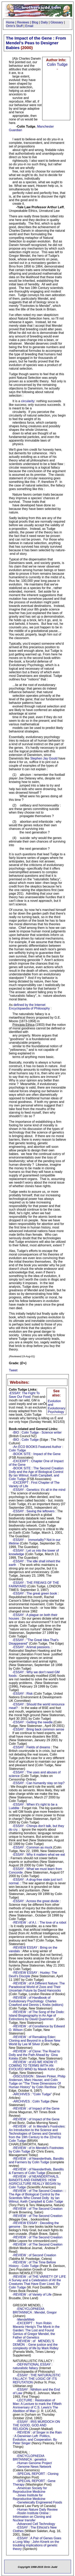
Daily (44, 22)
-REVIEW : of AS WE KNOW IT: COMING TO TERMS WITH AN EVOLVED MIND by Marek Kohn (33, 2065)
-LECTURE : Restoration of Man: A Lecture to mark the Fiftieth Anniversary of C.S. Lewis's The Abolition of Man (37, 2406)
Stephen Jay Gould (43, 758)
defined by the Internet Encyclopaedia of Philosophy (29, 1006)
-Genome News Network (33, 2466)
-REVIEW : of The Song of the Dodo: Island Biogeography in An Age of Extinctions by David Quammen (36, 2015)
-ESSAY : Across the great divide (35, 1901)
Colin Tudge (57, 64)
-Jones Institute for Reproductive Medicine (29, 2497)
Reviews (23, 22)
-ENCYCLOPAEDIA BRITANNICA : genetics (29, 2457)
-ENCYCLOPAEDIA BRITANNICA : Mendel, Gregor (35, 2310)
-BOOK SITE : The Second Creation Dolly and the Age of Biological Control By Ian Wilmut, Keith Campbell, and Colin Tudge (36, 1474)
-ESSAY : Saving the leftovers (33, 1511)
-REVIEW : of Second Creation (34, 2255)
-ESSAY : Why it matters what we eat (38, 1854)
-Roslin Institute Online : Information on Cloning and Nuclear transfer (32, 2516)
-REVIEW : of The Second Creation (37, 2208)
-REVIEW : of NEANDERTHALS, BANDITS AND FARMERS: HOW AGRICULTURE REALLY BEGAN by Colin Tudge (35, 2182)
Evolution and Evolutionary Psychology (56, 1406)
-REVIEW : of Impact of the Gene (36, 2108)
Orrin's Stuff (14, 26)
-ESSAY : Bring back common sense (38, 1729)
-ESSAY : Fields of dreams (31, 1747)
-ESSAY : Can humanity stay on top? (38, 1783)
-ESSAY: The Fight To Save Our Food (24, 1394)
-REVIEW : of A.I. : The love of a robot (39, 1922)
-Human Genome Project (34, 2463)
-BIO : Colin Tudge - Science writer (37, 1432)
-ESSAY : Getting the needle (32, 1722)
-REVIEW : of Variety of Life (32, 2294)
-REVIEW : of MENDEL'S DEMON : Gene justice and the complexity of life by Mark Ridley (36, 2344)
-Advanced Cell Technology (35, 2524)
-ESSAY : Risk (22, 1693)
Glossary (56, 22)
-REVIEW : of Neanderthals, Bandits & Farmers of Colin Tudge (36, 2171)
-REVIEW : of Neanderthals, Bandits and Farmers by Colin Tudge (36, 2160)
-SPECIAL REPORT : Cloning (37, 2473)
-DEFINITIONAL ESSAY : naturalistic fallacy (32, 2366)
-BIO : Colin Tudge (25, 1439)
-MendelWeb (25, 2319)
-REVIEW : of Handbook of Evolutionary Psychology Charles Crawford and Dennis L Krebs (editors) (36, 2001)
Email (29, 26)
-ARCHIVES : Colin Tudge (31, 2101)
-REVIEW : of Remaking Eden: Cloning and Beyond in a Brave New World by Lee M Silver (34, 2040)
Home (10, 22)
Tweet (13, 1370)
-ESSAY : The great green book (34, 1593)
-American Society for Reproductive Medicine (30, 2489)
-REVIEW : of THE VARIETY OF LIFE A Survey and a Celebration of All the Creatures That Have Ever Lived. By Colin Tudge (37, 2282)
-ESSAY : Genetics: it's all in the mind (38, 1489)
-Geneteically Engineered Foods (39, 2502)
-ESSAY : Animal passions (31, 1647)
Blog (35, 22)
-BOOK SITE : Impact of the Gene (36, 1454)
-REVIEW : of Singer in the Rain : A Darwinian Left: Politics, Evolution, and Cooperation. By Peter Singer (37, 2438)
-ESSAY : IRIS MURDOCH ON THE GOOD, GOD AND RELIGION (36, 2425)
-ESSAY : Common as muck (32, 1847)
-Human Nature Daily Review (37, 2509)
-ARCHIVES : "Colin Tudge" (32, 2094)
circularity (28, 401)
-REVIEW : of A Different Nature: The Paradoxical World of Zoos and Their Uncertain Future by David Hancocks (37, 1987)
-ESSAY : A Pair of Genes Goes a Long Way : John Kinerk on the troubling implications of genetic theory (37, 2543)
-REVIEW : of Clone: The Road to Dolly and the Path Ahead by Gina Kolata (34, 2055)
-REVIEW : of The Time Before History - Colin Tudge (32, 2264)
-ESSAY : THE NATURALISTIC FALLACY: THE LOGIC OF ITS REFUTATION (37, 2379)
